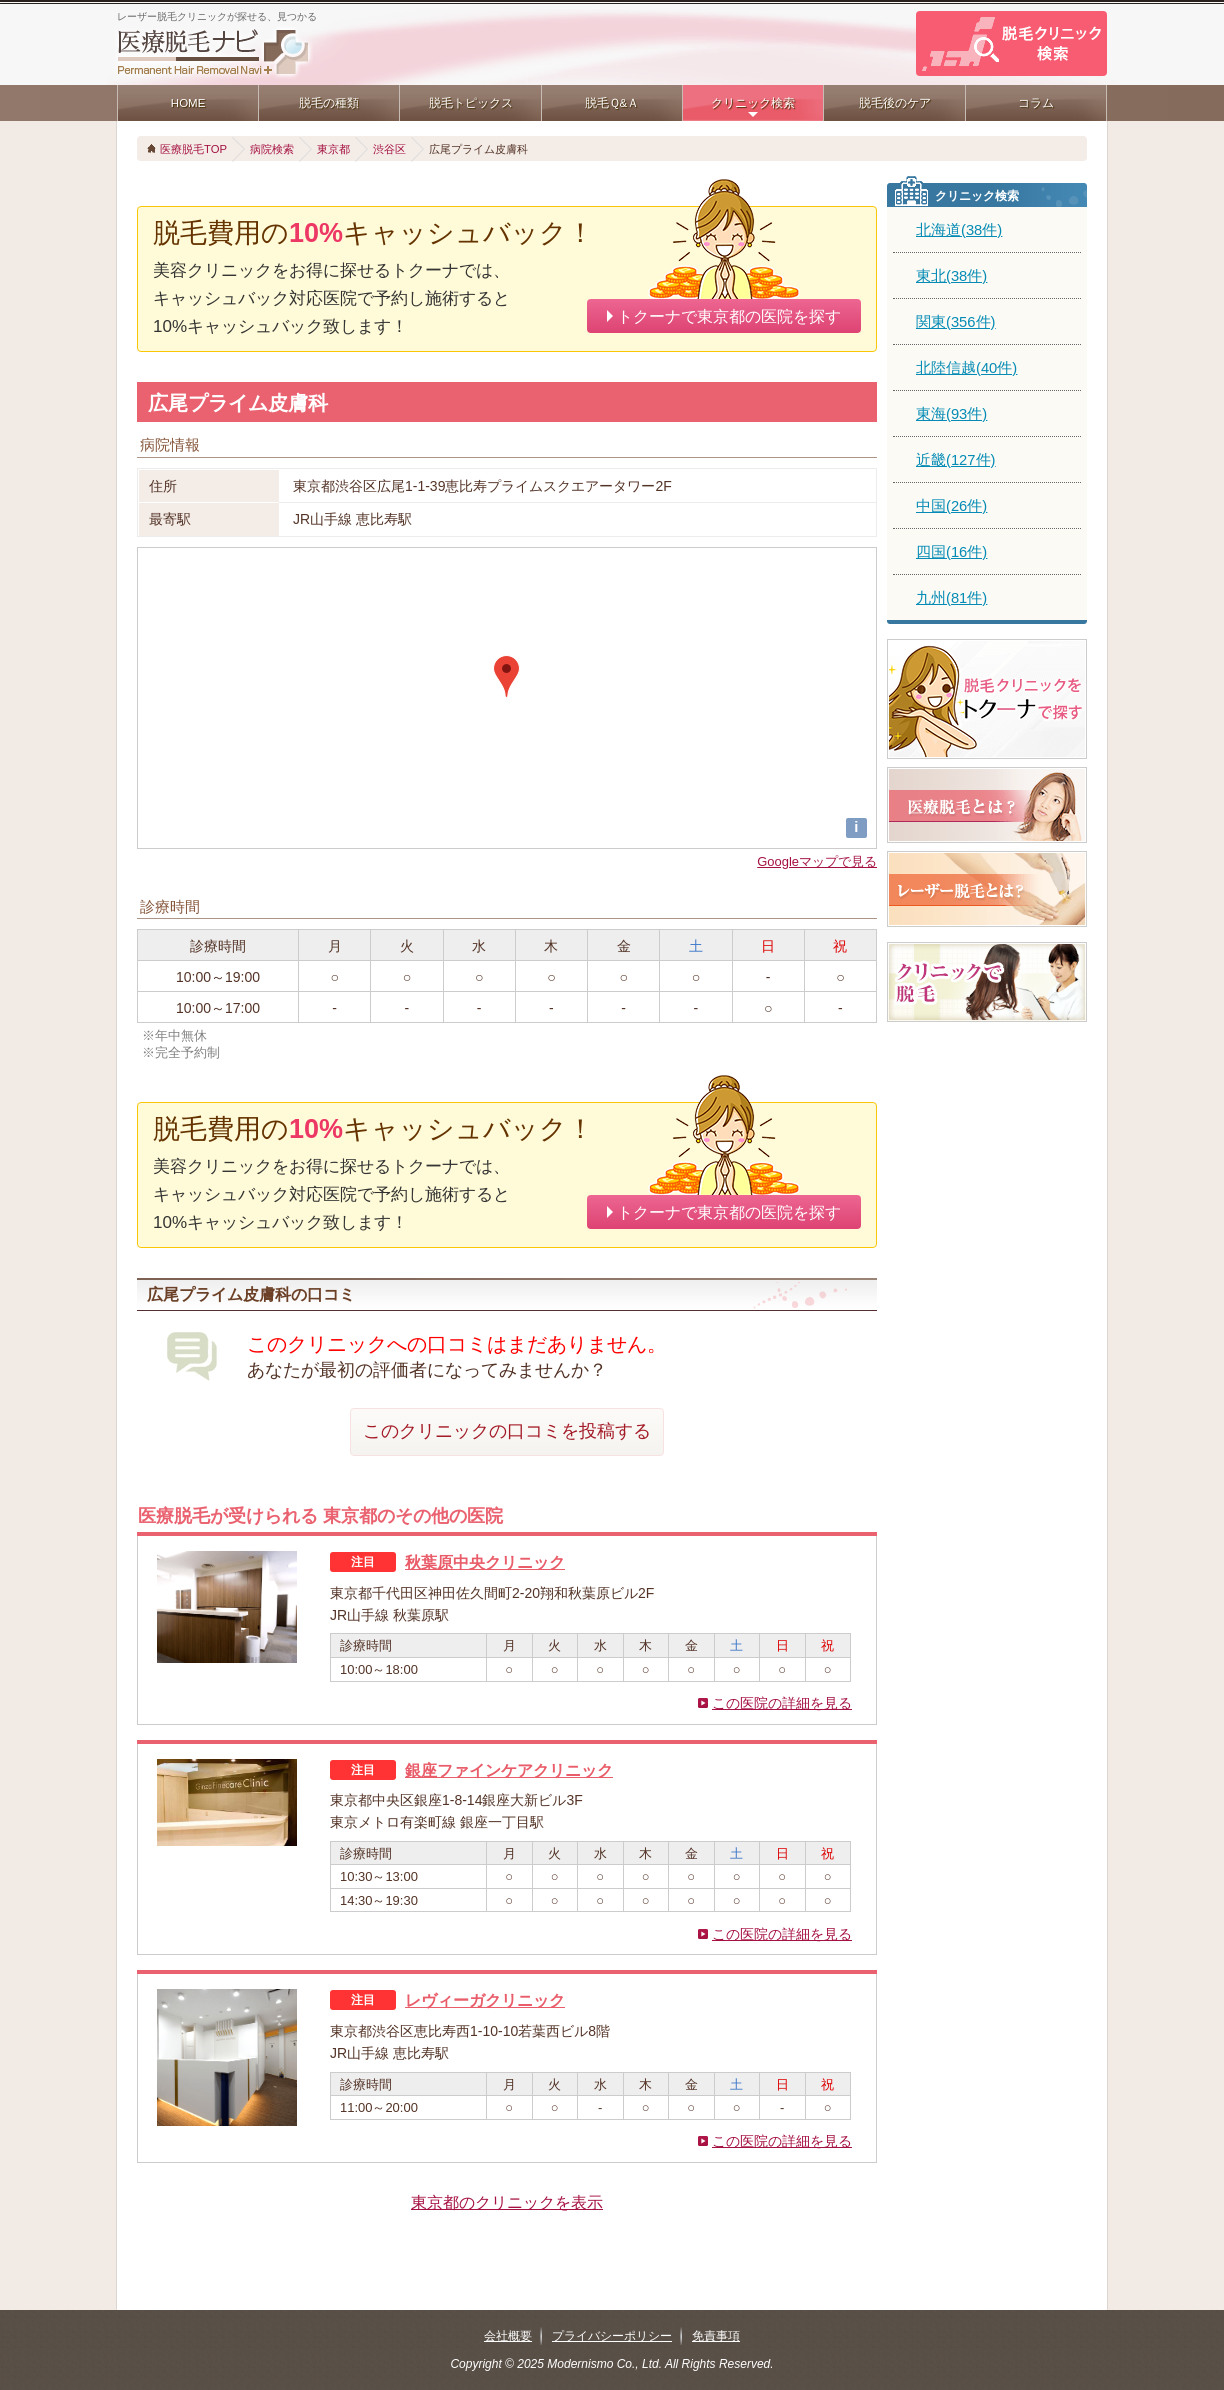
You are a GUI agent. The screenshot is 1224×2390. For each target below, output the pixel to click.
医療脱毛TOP (193, 149)
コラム (1036, 103)
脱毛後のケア (895, 103)
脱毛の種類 (329, 103)
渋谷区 (389, 149)
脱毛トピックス (471, 103)
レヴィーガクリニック (485, 2000)
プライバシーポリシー (612, 2336)
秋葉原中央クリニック (485, 1562)
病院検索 (272, 149)
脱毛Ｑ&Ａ (612, 103)
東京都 (333, 149)
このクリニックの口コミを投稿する (507, 1431)
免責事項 (716, 2336)
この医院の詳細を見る (782, 1703)
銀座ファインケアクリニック (509, 1770)
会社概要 (508, 2336)
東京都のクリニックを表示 (507, 2202)
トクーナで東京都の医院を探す (729, 316)
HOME (188, 103)
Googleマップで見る (817, 861)
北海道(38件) (959, 230)
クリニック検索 (753, 103)
